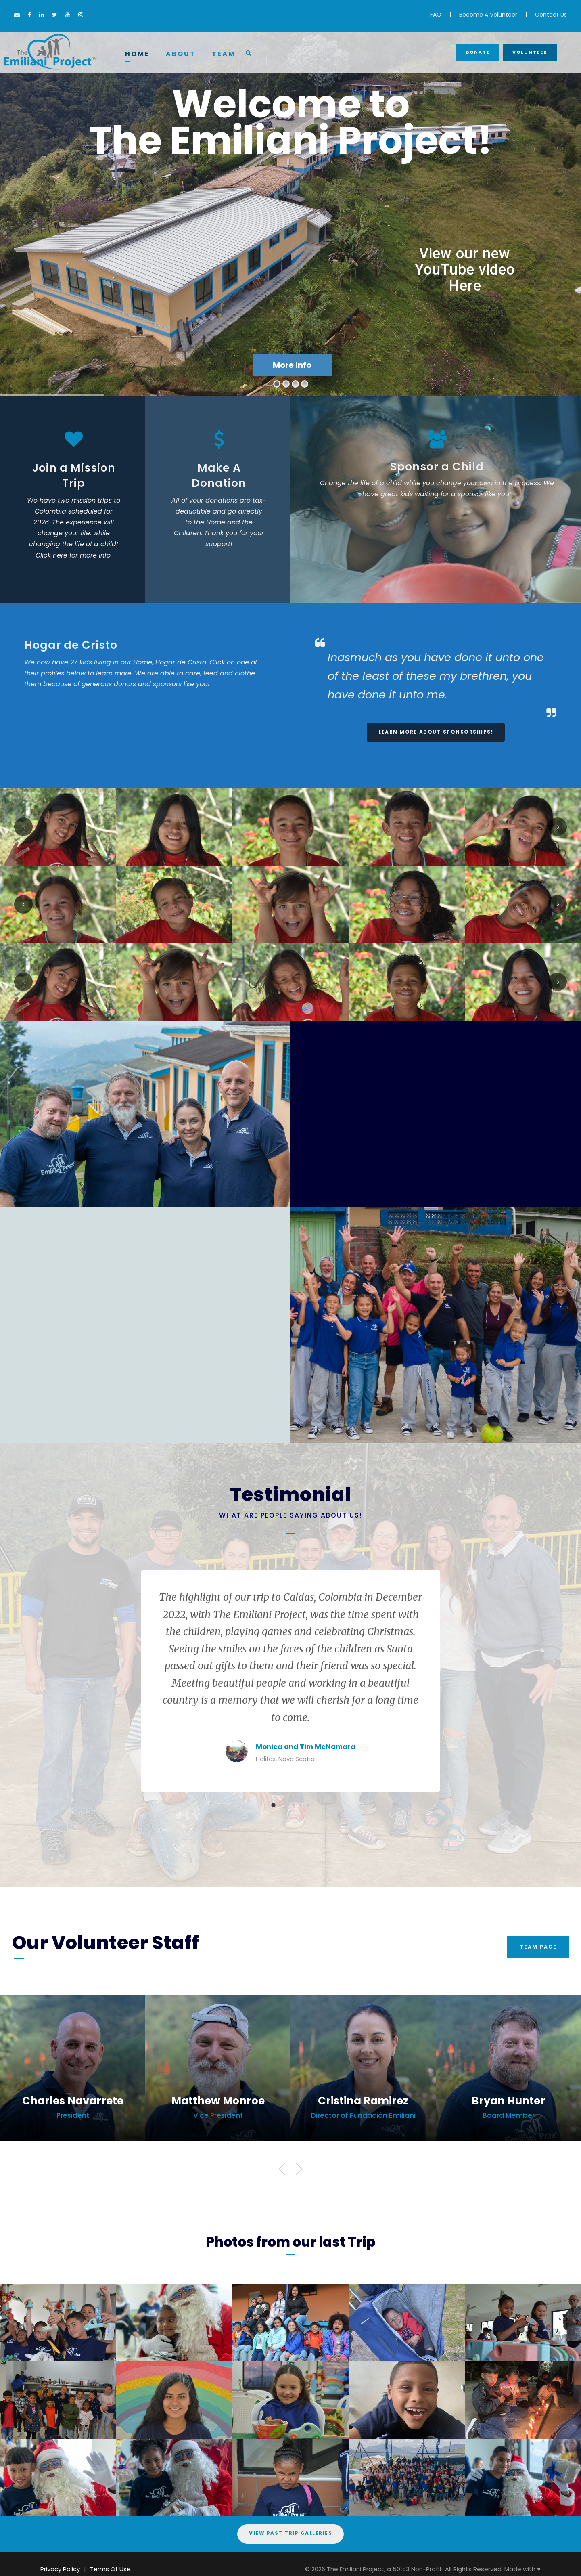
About (181, 54)
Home (137, 54)
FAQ (435, 14)
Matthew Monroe (218, 2101)
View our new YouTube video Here (465, 269)
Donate (478, 52)
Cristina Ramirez (363, 2101)
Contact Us (551, 14)
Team (224, 54)
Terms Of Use (110, 2569)
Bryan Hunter (508, 2101)
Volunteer (530, 52)
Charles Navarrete (72, 2101)
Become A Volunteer (488, 14)
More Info (292, 365)
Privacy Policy (60, 2569)
